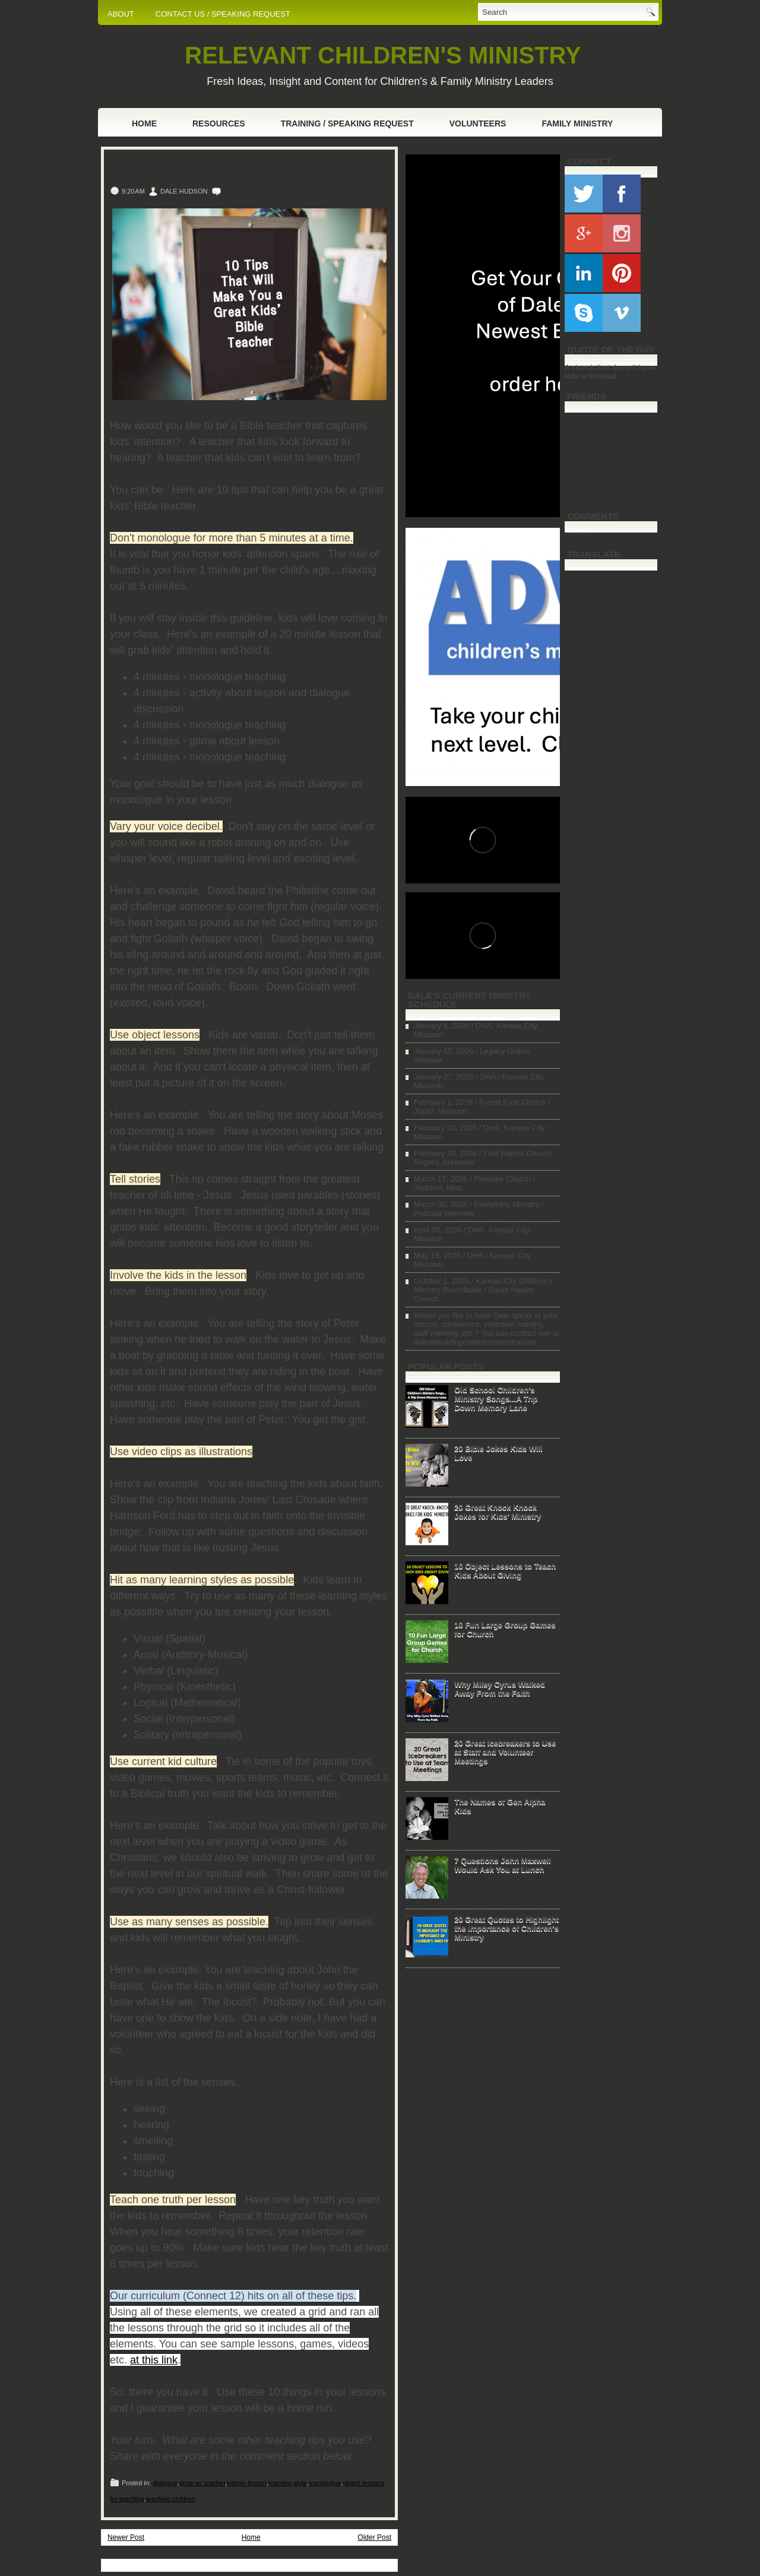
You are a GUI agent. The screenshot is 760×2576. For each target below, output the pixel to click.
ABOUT (120, 13)
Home (144, 123)
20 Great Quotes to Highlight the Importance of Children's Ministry (506, 1928)
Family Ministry (577, 123)
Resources (218, 123)
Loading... (581, 534)
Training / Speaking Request (347, 123)
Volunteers (477, 123)
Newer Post (125, 2537)
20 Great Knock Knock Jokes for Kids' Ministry (497, 1511)
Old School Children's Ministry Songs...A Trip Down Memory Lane (495, 1398)
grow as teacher (202, 2482)
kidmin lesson (247, 2482)
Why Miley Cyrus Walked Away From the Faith (499, 1688)
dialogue (165, 2482)
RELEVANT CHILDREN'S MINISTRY (383, 55)
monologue (325, 2482)
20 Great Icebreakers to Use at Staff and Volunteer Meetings (505, 1751)
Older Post (374, 2537)
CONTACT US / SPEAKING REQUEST (223, 13)
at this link (154, 2360)
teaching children (170, 2498)
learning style (287, 2482)
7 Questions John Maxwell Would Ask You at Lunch (502, 1865)
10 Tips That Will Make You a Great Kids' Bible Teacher (247, 168)
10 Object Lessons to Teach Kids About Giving (505, 1570)
